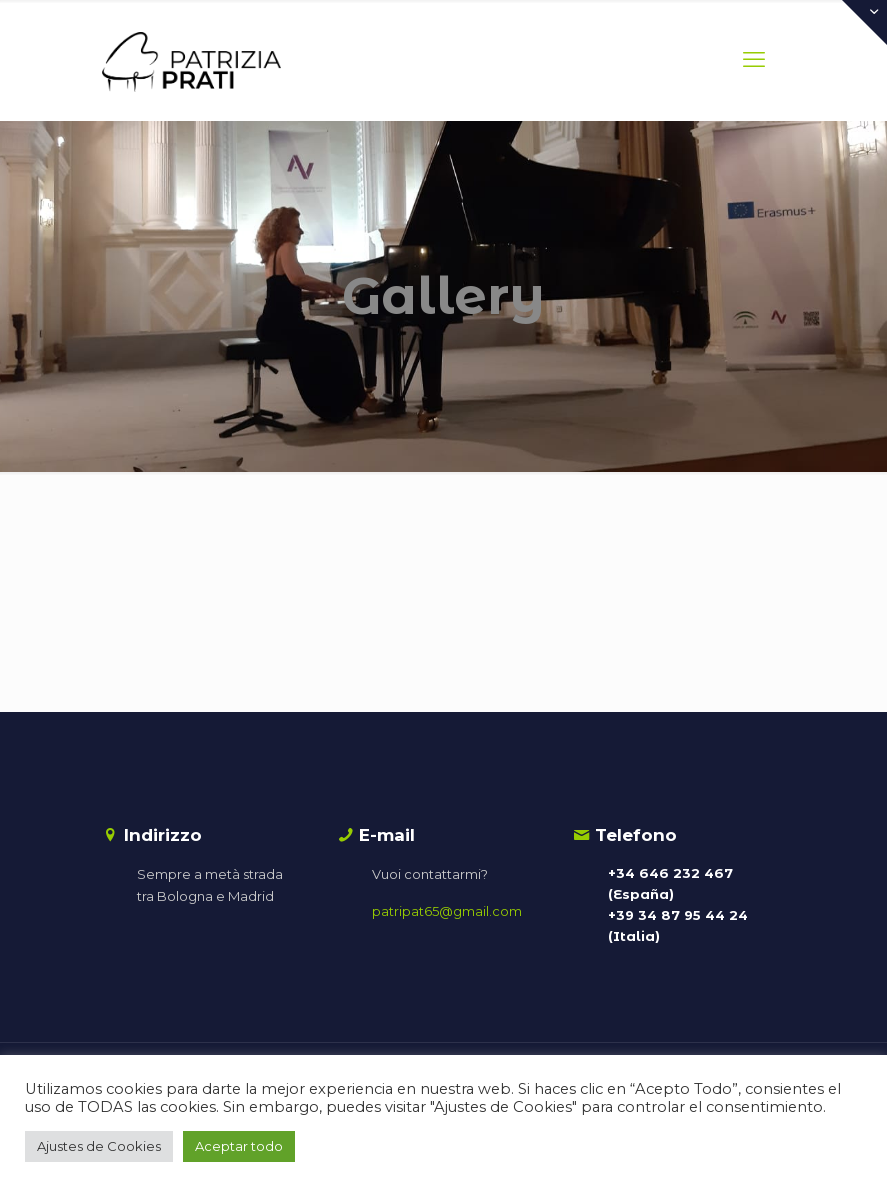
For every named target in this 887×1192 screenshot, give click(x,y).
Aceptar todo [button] (239, 1146)
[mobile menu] (754, 60)
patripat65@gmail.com (447, 911)
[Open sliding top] (864, 22)
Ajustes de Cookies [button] (99, 1146)
